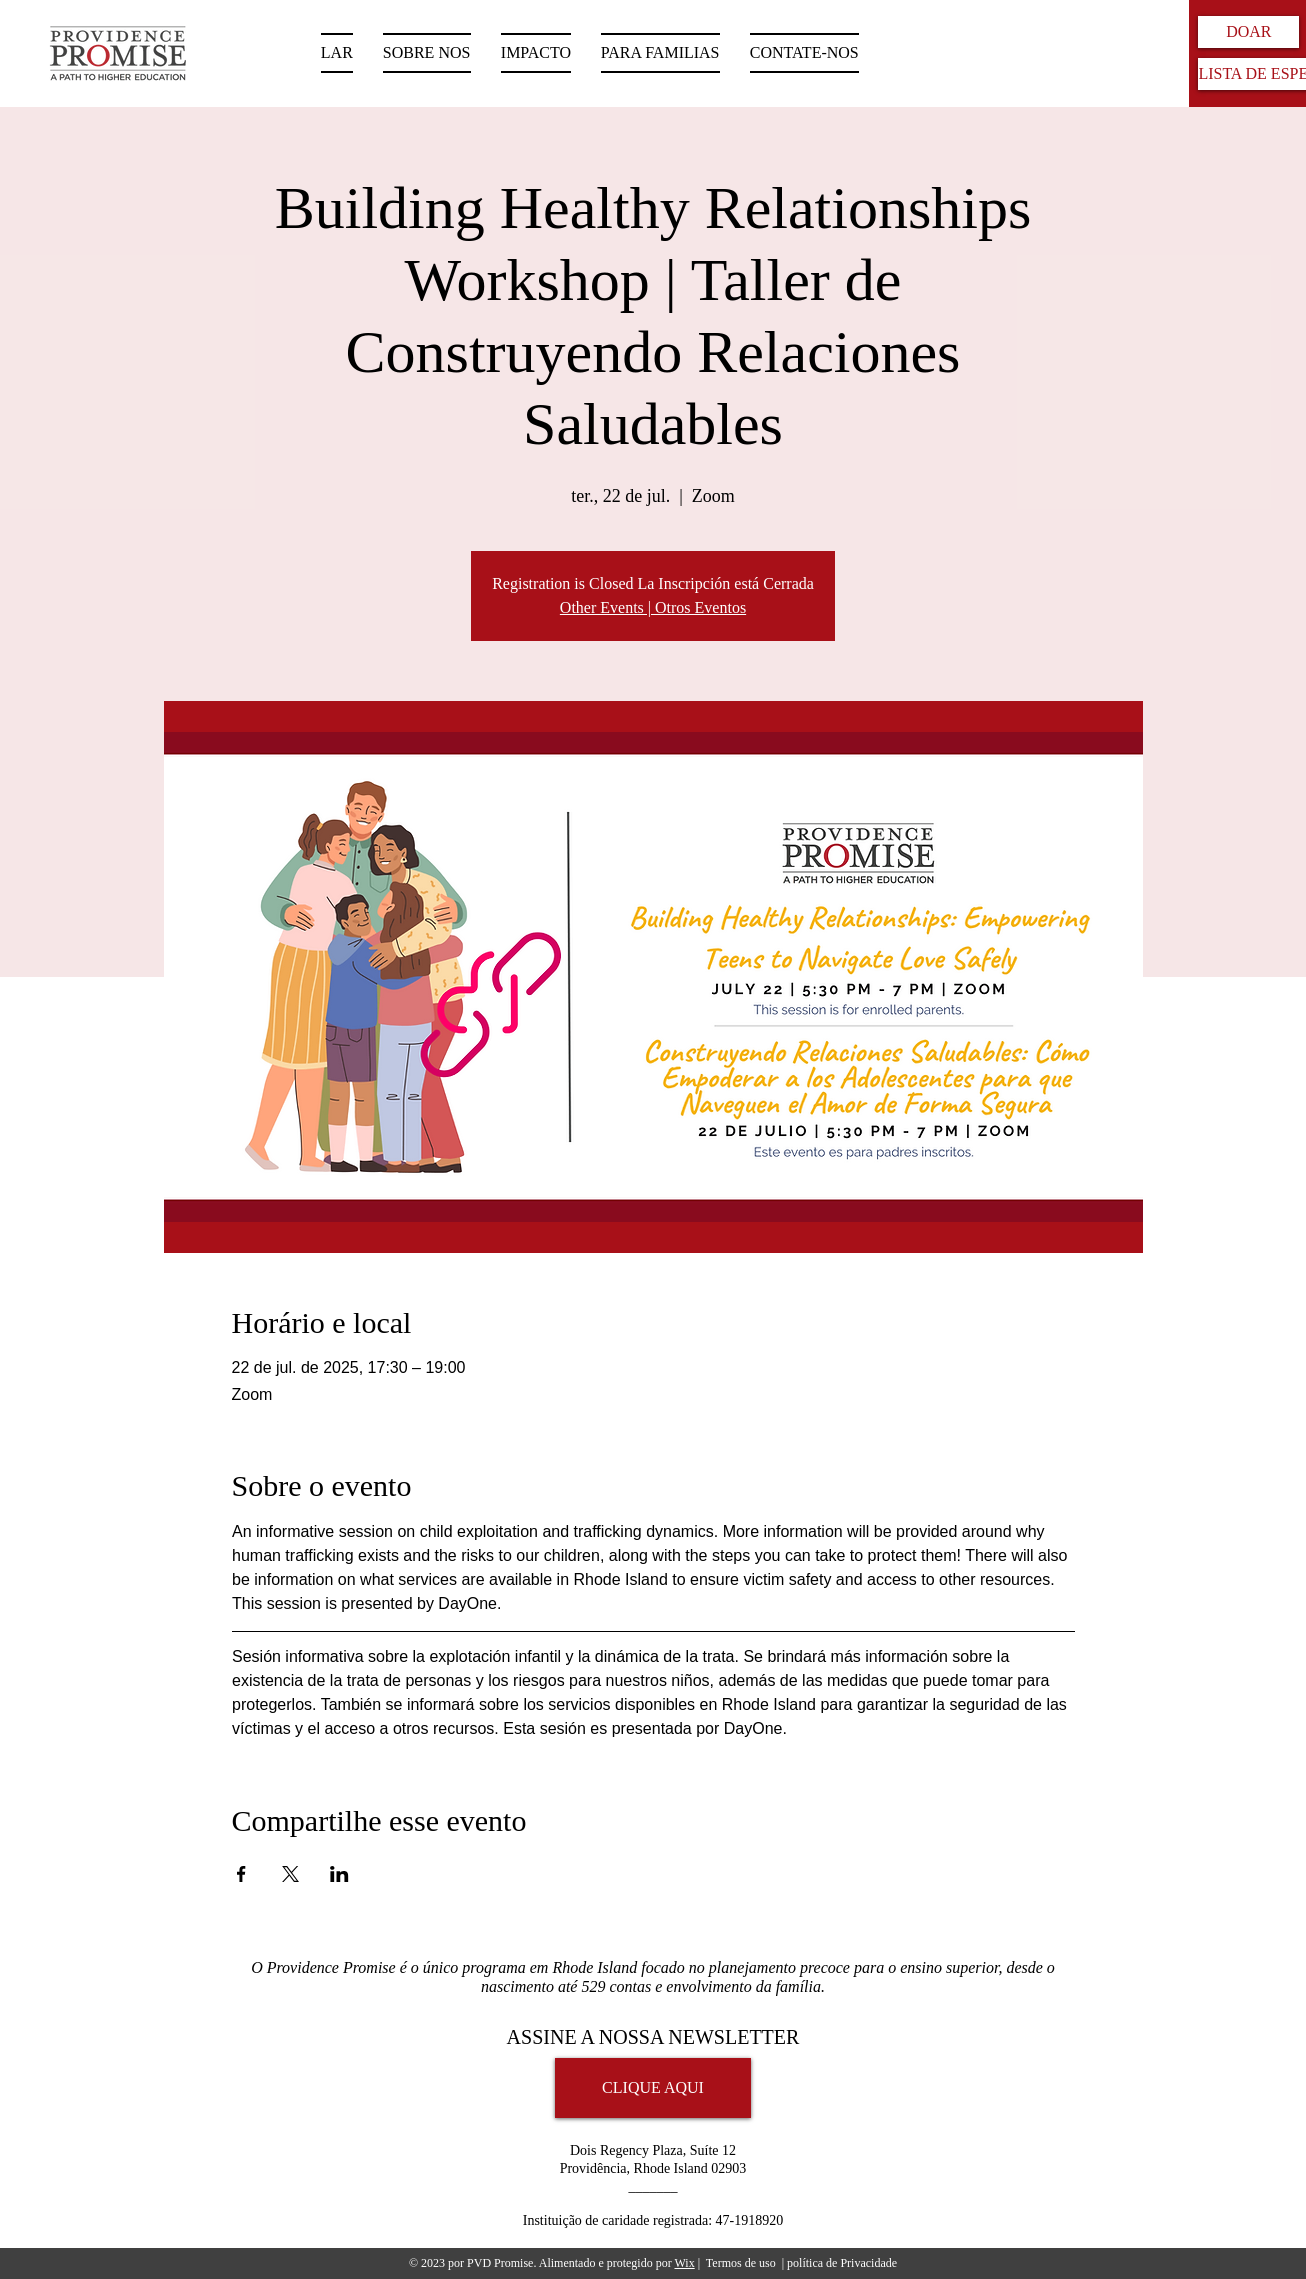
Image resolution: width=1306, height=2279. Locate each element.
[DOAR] (1248, 32)
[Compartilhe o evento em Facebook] (241, 1874)
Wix (684, 2263)
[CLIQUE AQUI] (653, 2088)
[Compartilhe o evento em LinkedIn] (339, 1874)
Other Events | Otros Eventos (653, 607)
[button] (660, 53)
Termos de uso (741, 2263)
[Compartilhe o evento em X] (290, 1874)
